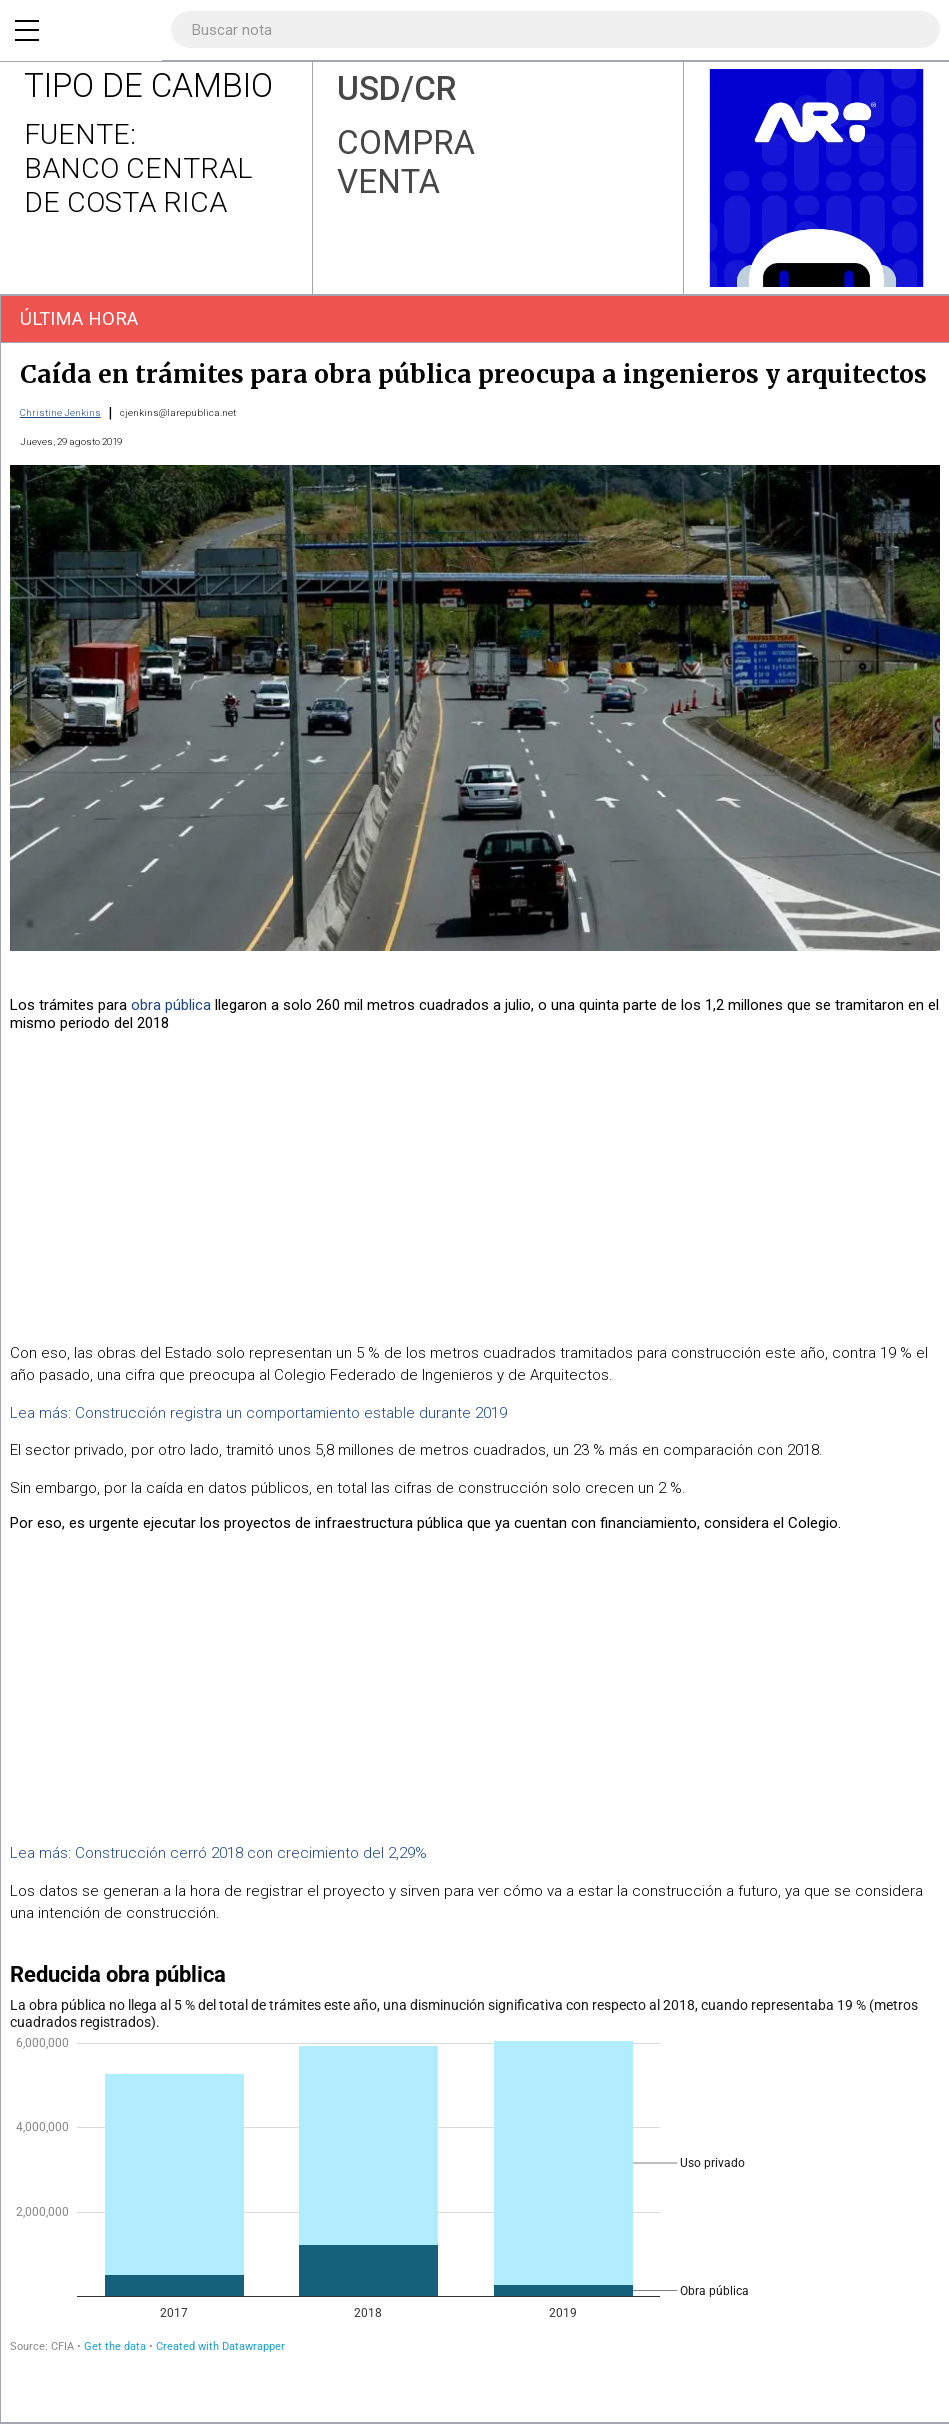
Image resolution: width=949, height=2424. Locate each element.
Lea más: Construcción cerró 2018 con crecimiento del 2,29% (218, 1853)
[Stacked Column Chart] (474, 2162)
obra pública (171, 1005)
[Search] (549, 29)
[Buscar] (913, 30)
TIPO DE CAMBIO (148, 85)
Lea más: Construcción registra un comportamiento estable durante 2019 (258, 1413)
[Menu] (27, 30)
